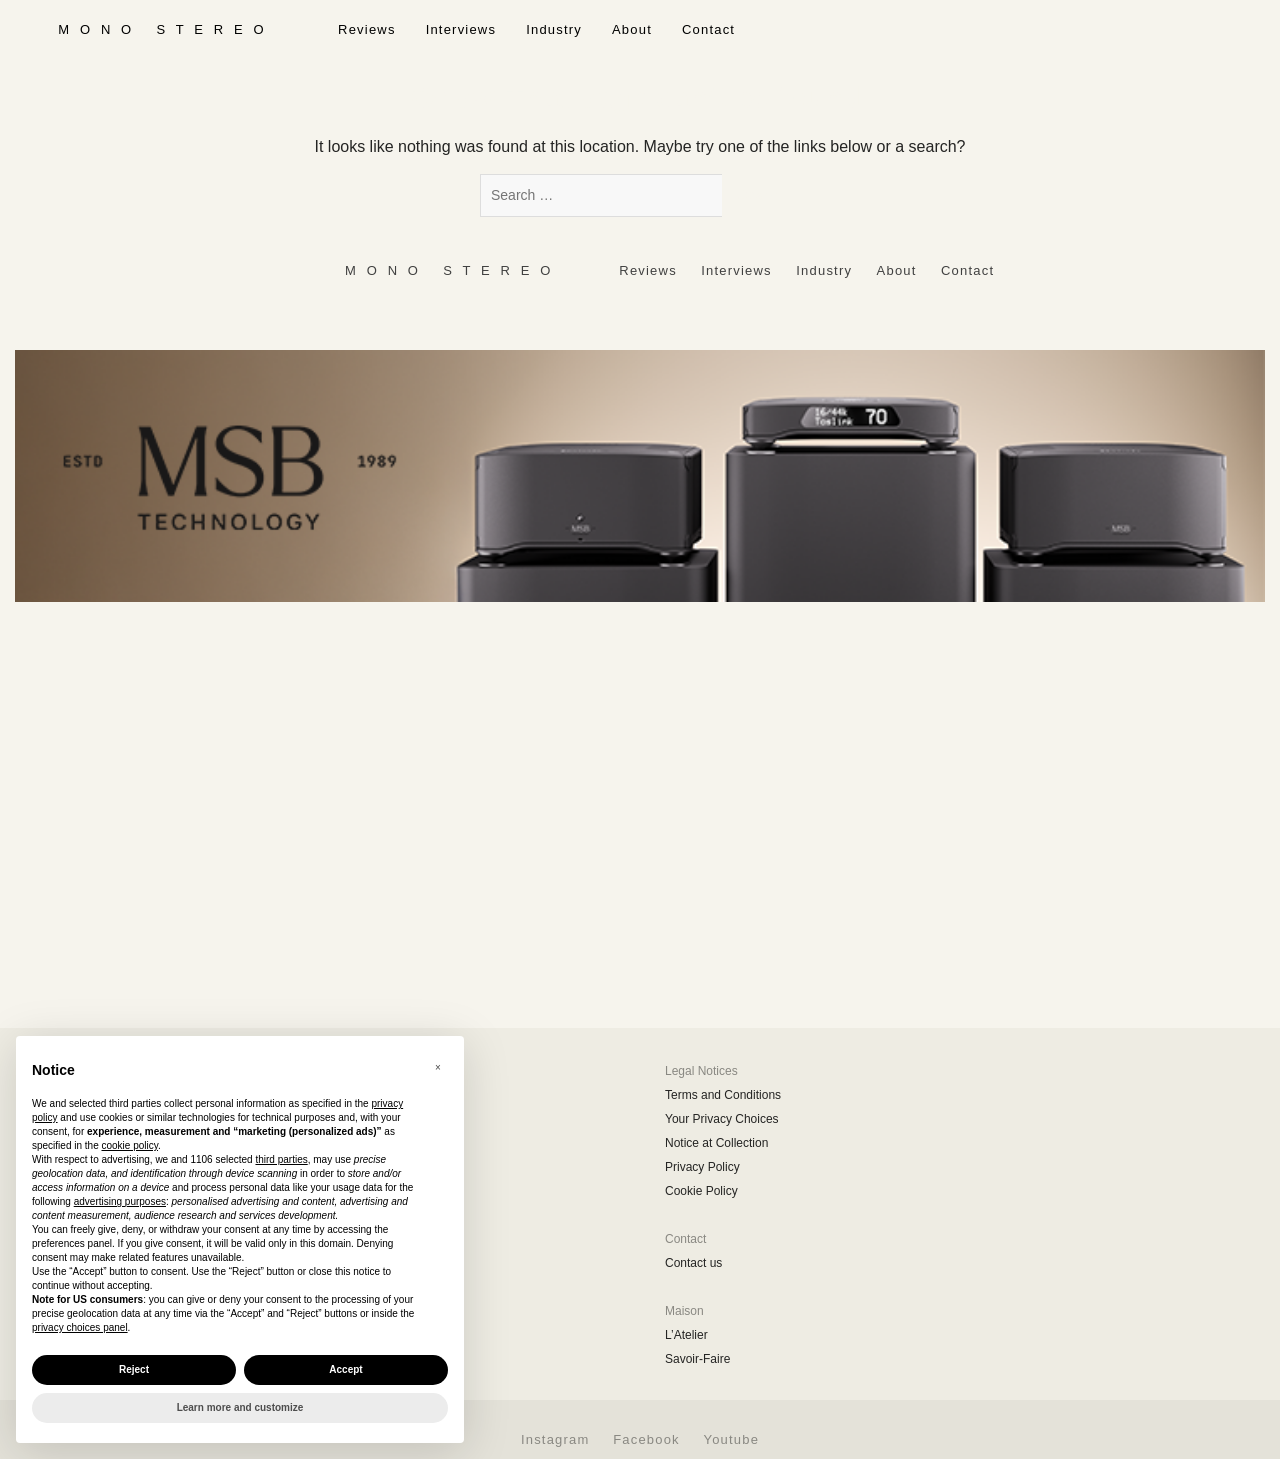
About (632, 29)
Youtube (731, 1439)
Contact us (693, 1263)
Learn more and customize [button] (240, 1407)
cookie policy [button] (130, 1145)
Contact (708, 29)
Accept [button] (345, 1369)
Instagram (555, 1439)
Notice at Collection (716, 1143)
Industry (554, 29)
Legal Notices (701, 1071)
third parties (281, 1159)
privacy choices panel (80, 1327)
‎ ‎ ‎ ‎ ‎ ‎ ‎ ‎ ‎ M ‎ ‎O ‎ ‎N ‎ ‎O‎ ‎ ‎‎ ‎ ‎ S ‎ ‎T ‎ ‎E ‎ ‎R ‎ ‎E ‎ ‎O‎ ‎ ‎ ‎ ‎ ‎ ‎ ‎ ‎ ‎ (161, 29)
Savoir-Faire (697, 1359)
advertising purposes (120, 1201)
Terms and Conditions (723, 1095)
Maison (684, 1311)
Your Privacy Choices (722, 1119)
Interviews (461, 29)
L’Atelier (686, 1335)
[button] (438, 1068)
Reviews (367, 29)
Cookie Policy (701, 1191)
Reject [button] (134, 1369)
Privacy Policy (702, 1167)
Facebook (646, 1439)
